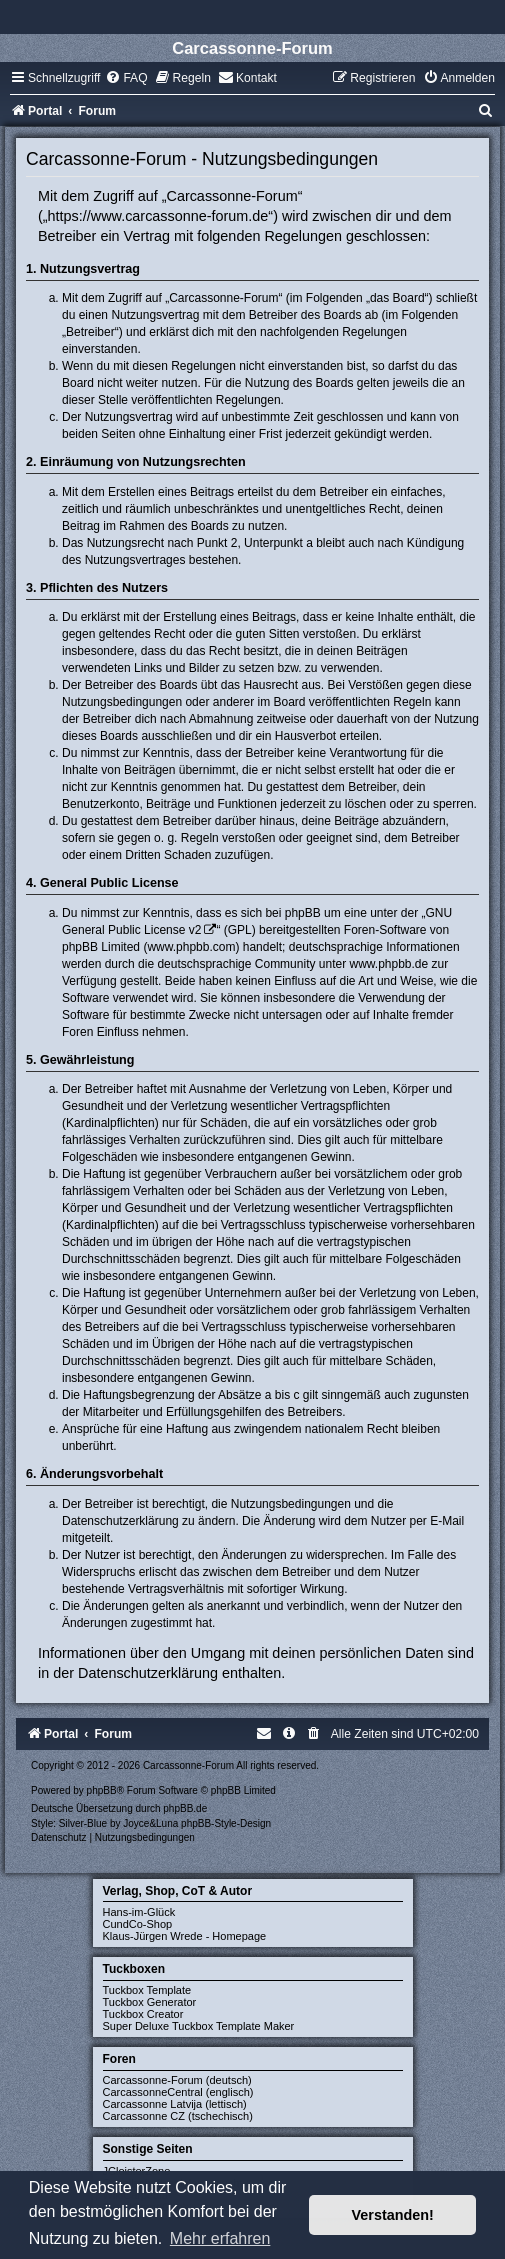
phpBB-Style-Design (226, 1823)
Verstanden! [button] (393, 2215)
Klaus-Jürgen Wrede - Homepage (185, 1936)
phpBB (102, 1790)
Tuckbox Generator (150, 2002)
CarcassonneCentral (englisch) (178, 2092)
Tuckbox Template (147, 1990)
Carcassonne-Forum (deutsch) (177, 2080)
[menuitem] (126, 78)
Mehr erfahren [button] (220, 2238)
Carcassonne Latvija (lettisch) (175, 2104)
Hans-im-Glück (139, 1912)
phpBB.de (185, 1808)
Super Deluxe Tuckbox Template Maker (199, 2026)
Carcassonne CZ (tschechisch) (178, 2116)
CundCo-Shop (138, 1924)
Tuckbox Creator (143, 2014)
